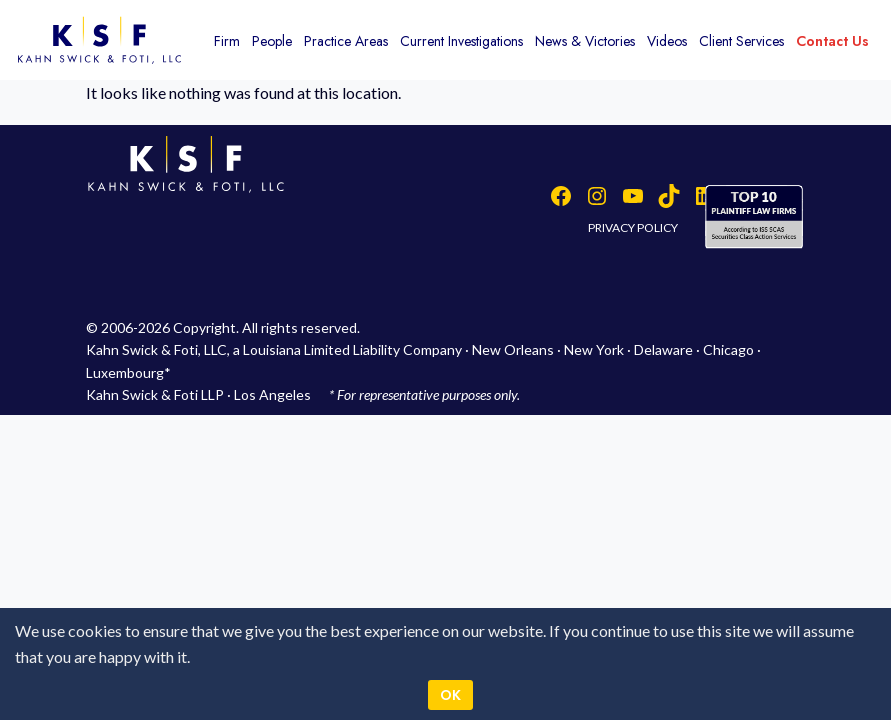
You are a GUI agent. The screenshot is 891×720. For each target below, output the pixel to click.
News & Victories (585, 41)
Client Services (741, 41)
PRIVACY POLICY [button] (633, 227)
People (272, 41)
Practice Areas (346, 41)
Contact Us (832, 41)
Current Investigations (461, 41)
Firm (227, 41)
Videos (667, 41)
